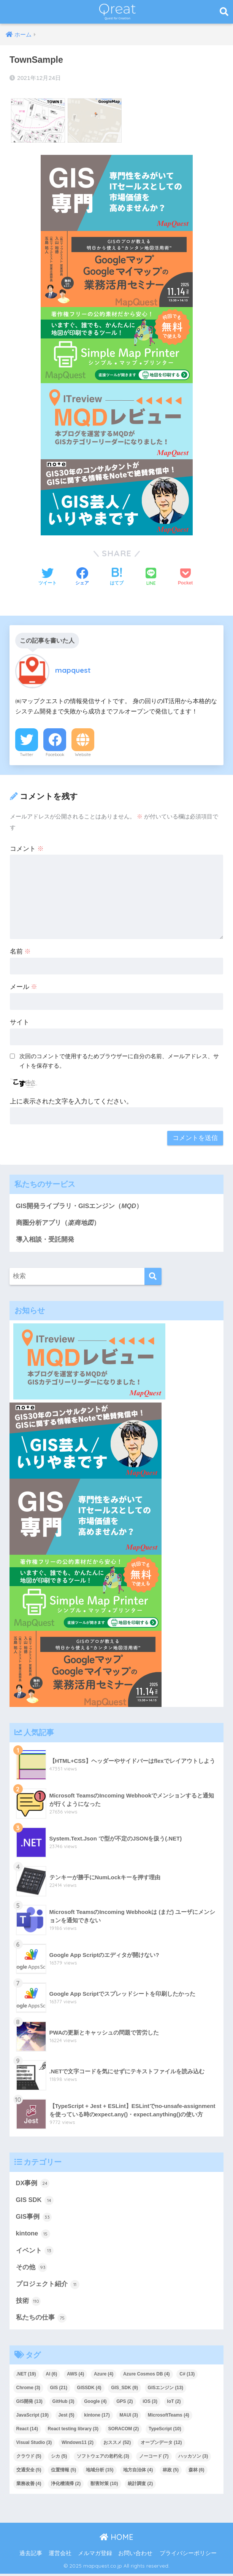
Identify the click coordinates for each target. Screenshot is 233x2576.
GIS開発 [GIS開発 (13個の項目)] (29, 2403)
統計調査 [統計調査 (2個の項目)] (140, 2485)
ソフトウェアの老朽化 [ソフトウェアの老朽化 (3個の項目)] (103, 2458)
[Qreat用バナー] (117, 345)
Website (83, 754)
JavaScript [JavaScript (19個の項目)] (32, 2417)
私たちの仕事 (41, 2319)
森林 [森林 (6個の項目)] (196, 2472)
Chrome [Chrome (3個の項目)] (28, 2390)
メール (24, 986)
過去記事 (30, 2555)
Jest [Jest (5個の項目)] (66, 2417)
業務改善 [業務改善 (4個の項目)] (28, 2485)
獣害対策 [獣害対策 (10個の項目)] (104, 2485)
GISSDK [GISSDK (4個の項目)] (89, 2390)
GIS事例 (34, 2218)
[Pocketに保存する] (185, 577)
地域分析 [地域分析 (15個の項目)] (100, 2472)
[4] (117, 497)
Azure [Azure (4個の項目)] (103, 2376)
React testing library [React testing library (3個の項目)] (73, 2431)
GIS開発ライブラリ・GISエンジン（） (79, 1206)
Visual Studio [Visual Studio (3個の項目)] (34, 2444)
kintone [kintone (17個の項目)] (96, 2417)
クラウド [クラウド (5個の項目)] (28, 2458)
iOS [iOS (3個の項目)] (150, 2403)
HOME (116, 2539)
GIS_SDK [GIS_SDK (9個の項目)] (124, 2390)
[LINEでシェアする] (151, 577)
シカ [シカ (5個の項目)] (59, 2458)
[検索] (153, 1277)
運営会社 (60, 2555)
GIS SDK (35, 2200)
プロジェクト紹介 (48, 2286)
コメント (27, 848)
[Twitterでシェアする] (47, 577)
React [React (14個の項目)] (27, 2431)
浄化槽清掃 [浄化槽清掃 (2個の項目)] (66, 2485)
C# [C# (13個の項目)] (187, 2376)
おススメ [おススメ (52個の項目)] (117, 2444)
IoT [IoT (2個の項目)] (174, 2403)
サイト (19, 1022)
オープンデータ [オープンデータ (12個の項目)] (161, 2444)
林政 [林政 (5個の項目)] (171, 2472)
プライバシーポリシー (188, 2555)
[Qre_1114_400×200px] (117, 268)
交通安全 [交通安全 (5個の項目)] (28, 2472)
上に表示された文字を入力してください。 (71, 1101)
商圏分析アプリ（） (58, 1222)
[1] (117, 421)
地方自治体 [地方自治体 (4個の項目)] (138, 2472)
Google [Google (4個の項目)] (95, 2403)
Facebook (55, 754)
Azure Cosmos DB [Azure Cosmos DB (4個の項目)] (146, 2376)
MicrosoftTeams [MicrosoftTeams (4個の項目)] (168, 2417)
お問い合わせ (135, 2555)
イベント (35, 2252)
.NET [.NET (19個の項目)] (26, 2376)
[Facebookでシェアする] (82, 577)
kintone (33, 2235)
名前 (20, 951)
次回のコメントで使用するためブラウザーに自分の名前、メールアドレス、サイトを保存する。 (119, 1061)
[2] (117, 192)
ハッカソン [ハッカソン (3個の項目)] (193, 2458)
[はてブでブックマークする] (117, 577)
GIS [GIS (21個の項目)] (58, 2390)
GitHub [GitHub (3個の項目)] (63, 2403)
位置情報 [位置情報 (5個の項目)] (63, 2472)
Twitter (26, 754)
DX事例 (33, 2184)
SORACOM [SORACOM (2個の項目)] (123, 2431)
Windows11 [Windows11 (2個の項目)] (78, 2444)
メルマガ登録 (95, 2555)
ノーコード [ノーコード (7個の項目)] (154, 2458)
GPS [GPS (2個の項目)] (124, 2403)
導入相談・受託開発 (45, 1239)
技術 (28, 2303)
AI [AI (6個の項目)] (51, 2376)
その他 (32, 2269)
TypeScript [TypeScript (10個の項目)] (165, 2431)
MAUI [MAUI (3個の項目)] (128, 2417)
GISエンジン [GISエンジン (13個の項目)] (165, 2390)
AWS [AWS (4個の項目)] (75, 2376)
